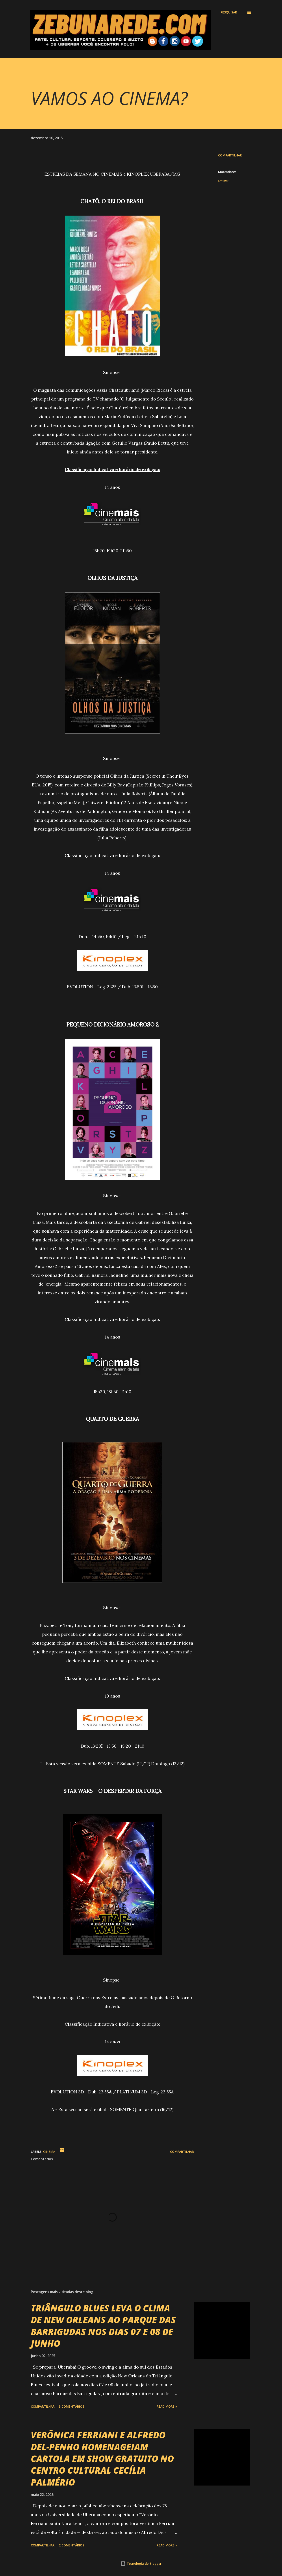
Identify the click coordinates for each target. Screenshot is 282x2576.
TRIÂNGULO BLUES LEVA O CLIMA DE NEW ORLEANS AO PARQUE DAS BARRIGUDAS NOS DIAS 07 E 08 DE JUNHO (103, 2325)
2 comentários (71, 2545)
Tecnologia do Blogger (141, 2563)
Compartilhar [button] (230, 155)
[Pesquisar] (229, 12)
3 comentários (71, 2406)
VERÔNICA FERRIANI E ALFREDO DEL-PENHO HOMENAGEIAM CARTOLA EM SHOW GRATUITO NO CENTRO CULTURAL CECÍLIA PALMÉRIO (102, 2458)
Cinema (223, 181)
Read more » (167, 2406)
